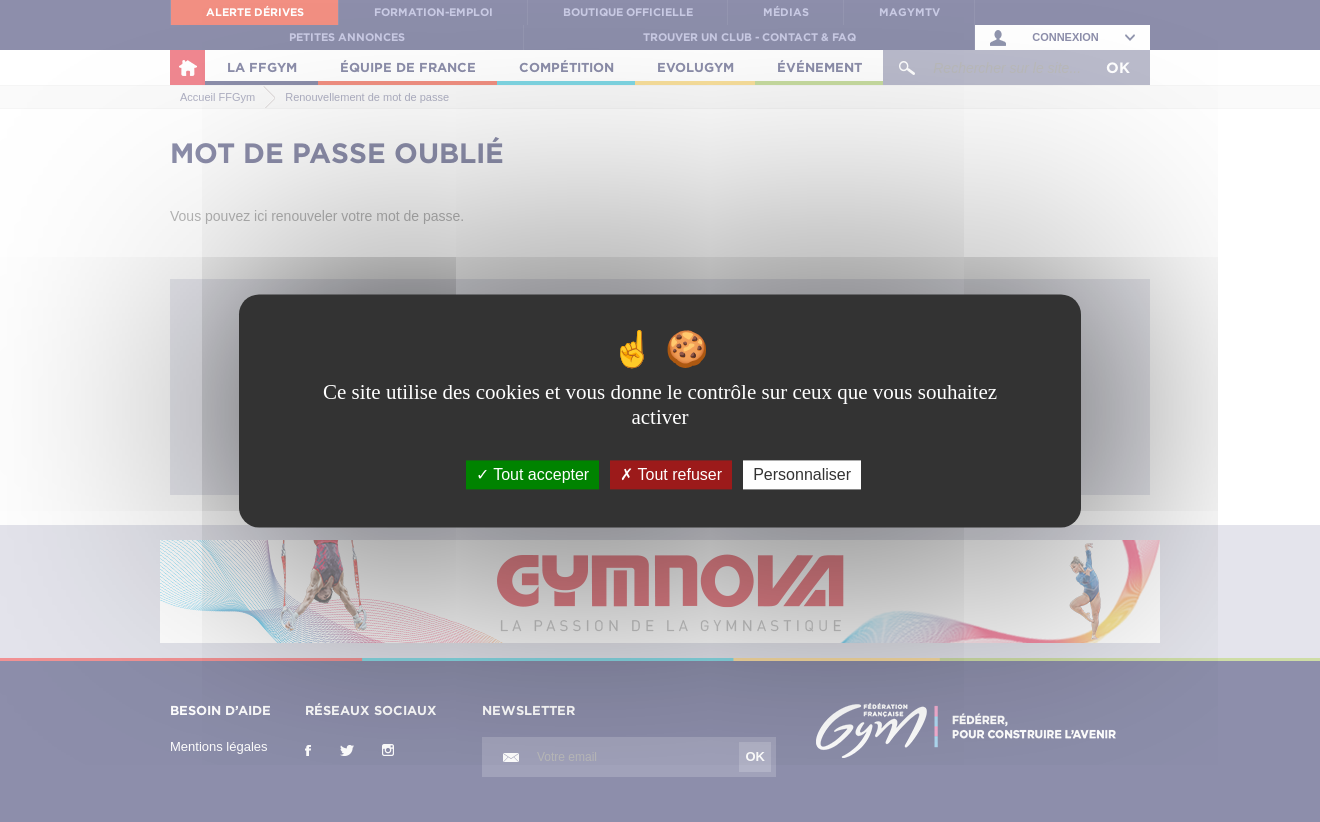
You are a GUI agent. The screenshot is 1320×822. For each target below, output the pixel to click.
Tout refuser (671, 474)
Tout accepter (532, 474)
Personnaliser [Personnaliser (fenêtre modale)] (802, 474)
